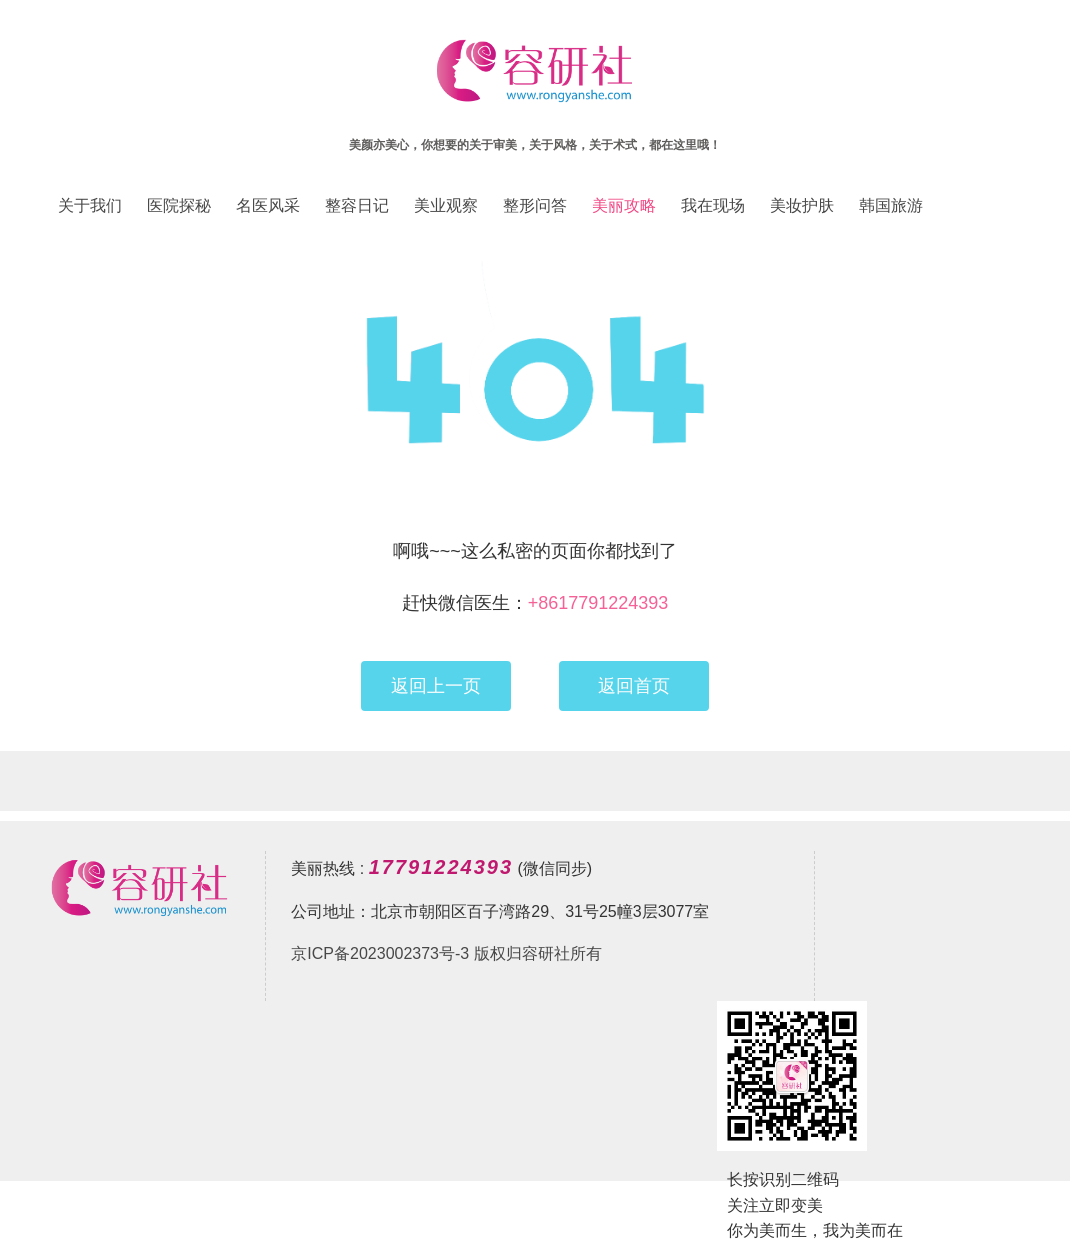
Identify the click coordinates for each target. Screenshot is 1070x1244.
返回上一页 (436, 686)
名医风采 (268, 205)
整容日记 (357, 205)
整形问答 (535, 205)
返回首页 (634, 686)
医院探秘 (179, 205)
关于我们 (90, 205)
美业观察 (446, 205)
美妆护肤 (802, 205)
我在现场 (713, 205)
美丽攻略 (624, 205)
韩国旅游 (891, 205)
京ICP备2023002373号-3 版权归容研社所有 (446, 953)
